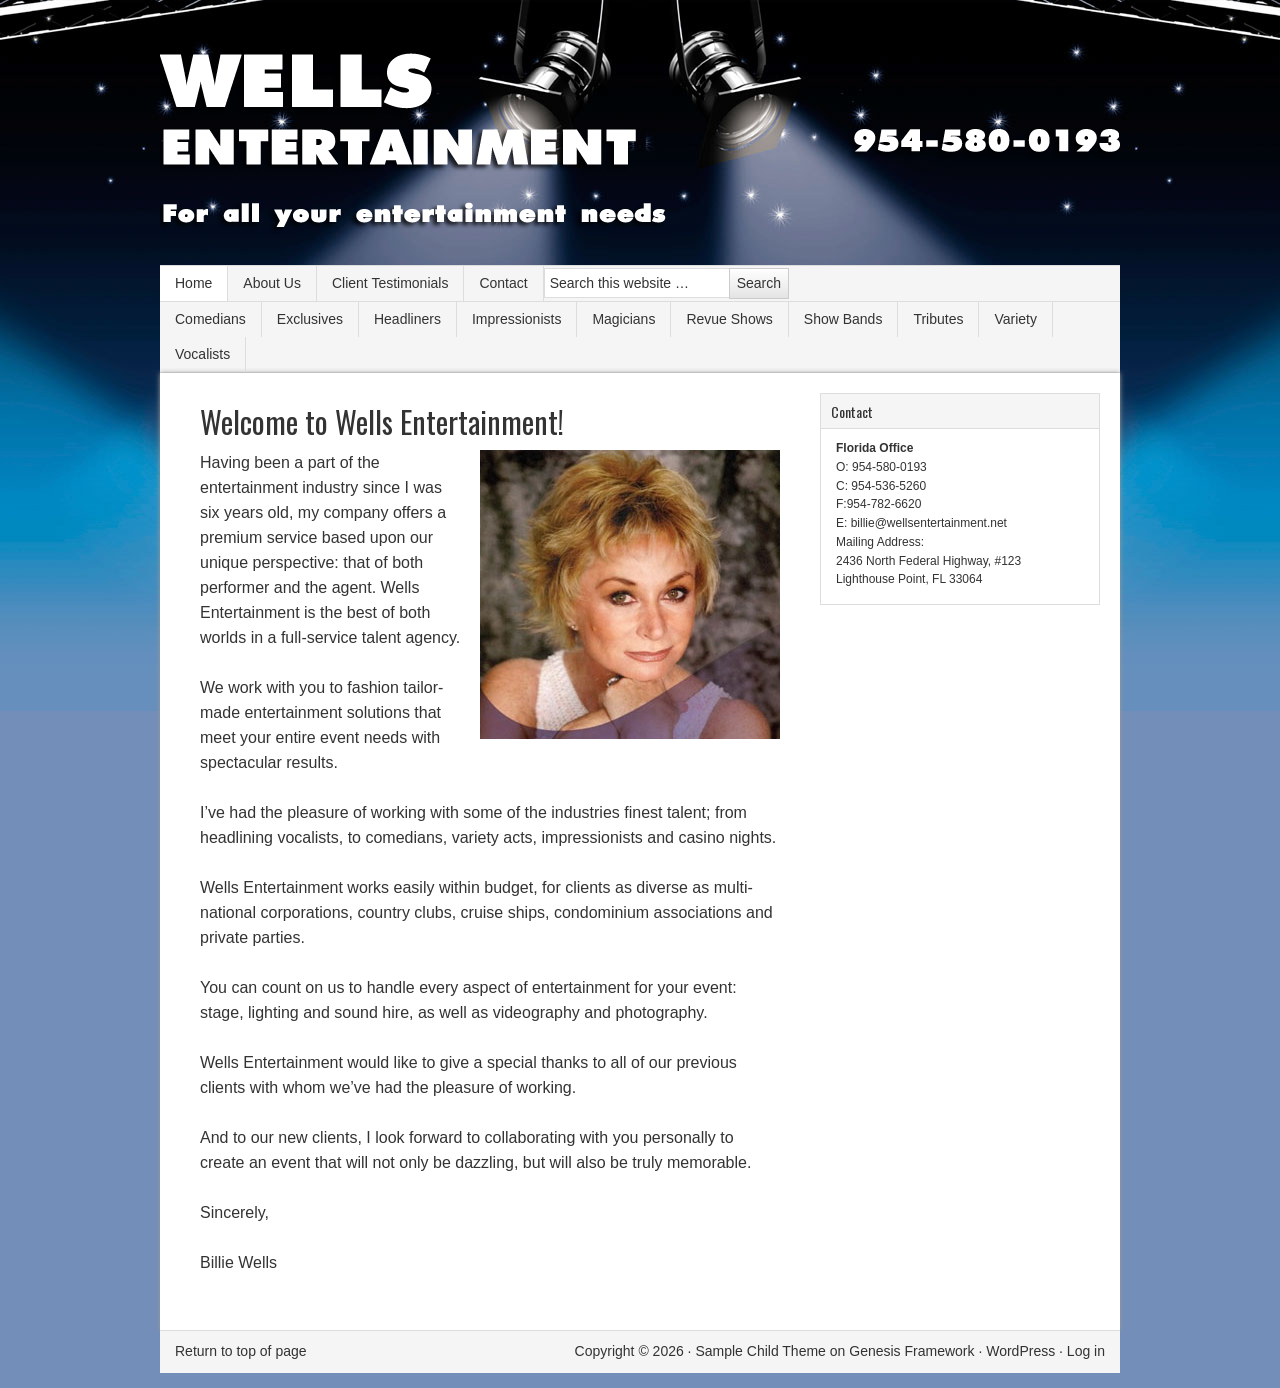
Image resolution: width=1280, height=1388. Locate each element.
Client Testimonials (390, 283)
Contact (503, 283)
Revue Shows (729, 319)
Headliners (407, 319)
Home (193, 283)
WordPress (1020, 1351)
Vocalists (202, 354)
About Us (272, 283)
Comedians (210, 319)
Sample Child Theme (760, 1351)
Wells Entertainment (640, 140)
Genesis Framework (911, 1351)
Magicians (623, 319)
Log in (1086, 1351)
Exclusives (310, 319)
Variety (1015, 319)
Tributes (938, 319)
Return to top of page (241, 1351)
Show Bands (843, 319)
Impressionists (516, 319)
